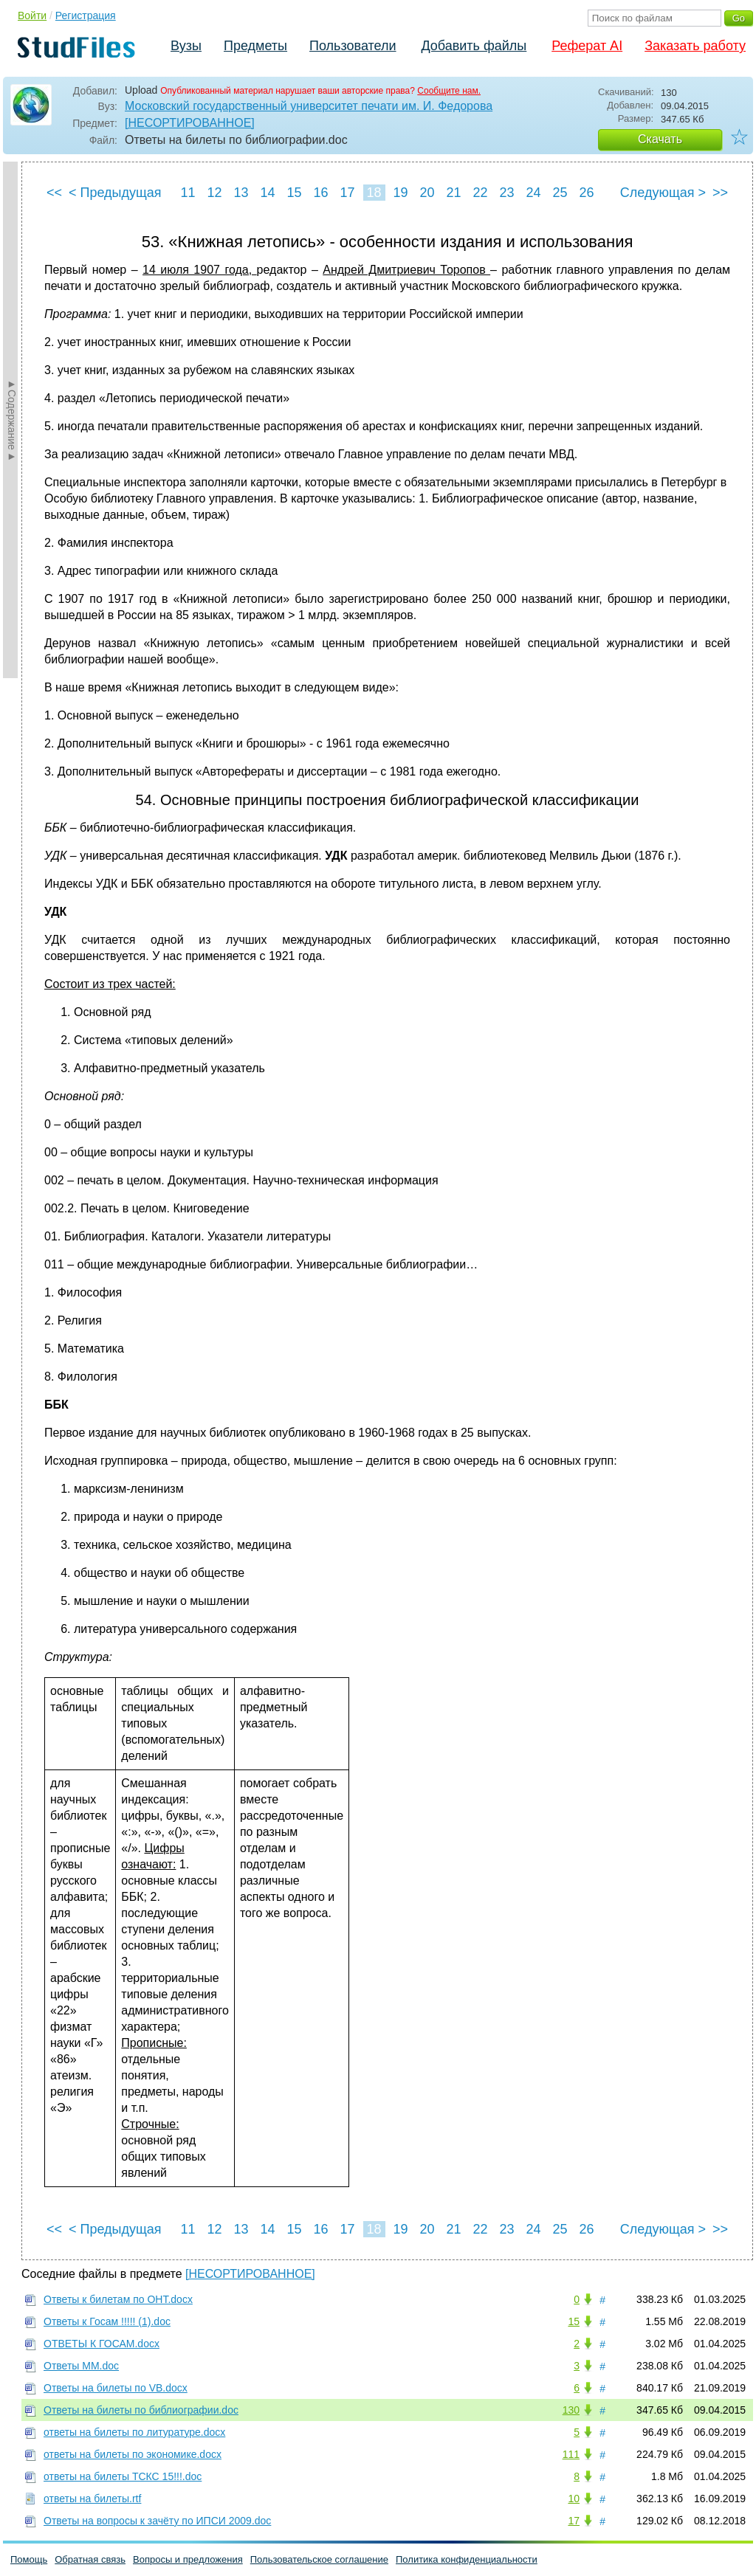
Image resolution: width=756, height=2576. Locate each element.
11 (187, 192)
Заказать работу (695, 45)
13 (240, 192)
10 (574, 2498)
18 (373, 192)
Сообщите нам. (449, 90)
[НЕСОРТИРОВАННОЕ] (190, 123)
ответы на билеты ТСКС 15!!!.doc (123, 2476)
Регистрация (85, 15)
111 (571, 2454)
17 (347, 192)
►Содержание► (12, 420)
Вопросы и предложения (188, 2559)
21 (453, 192)
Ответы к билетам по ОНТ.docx (118, 2299)
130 (571, 2410)
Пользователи (352, 45)
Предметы (255, 45)
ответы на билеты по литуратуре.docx (134, 2432)
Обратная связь (90, 2559)
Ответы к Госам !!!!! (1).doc (107, 2321)
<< (54, 192)
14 (267, 192)
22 (479, 192)
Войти (32, 15)
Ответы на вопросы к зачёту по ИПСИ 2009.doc (157, 2521)
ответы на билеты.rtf (92, 2498)
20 (426, 192)
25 (559, 192)
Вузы (186, 45)
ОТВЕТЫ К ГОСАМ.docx (101, 2343)
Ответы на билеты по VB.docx (116, 2388)
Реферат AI (586, 45)
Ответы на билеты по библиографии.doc (141, 2410)
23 (506, 192)
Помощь (28, 2559)
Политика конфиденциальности (466, 2559)
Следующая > (663, 192)
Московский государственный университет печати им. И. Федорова (308, 106)
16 (320, 192)
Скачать (660, 139)
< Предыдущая (115, 192)
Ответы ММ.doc (81, 2366)
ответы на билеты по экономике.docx (132, 2454)
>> (720, 192)
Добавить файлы (473, 45)
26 (586, 192)
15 (293, 192)
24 (533, 192)
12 (214, 192)
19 (400, 192)
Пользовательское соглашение (319, 2559)
